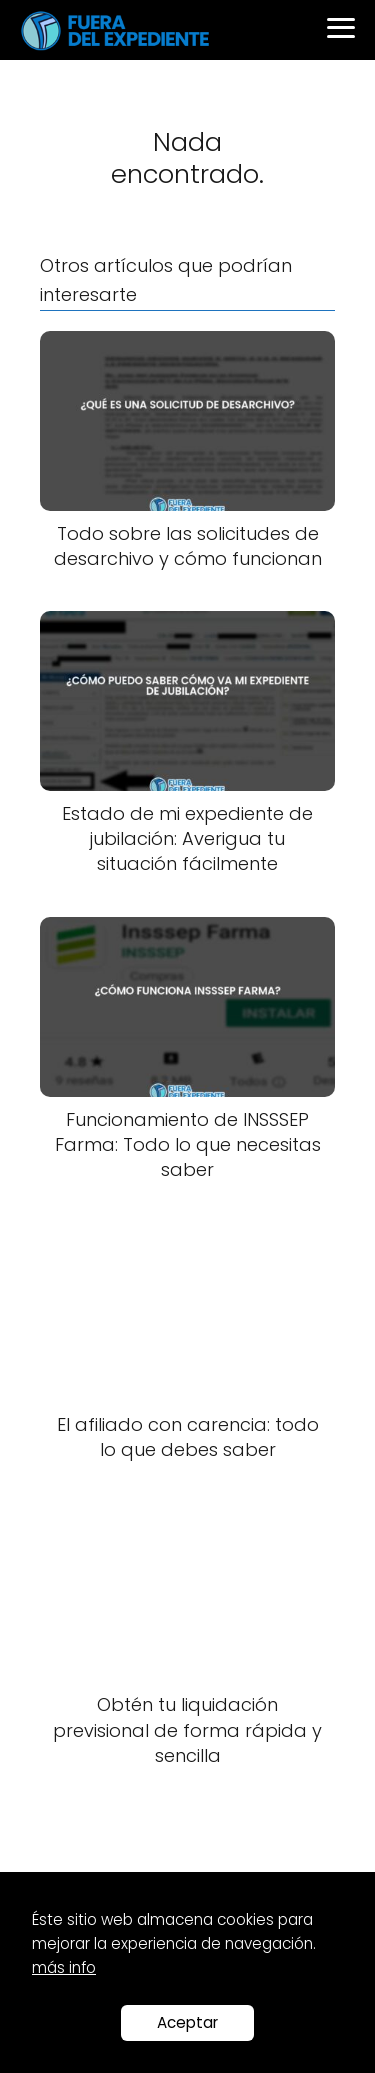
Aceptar (187, 2022)
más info (64, 1967)
